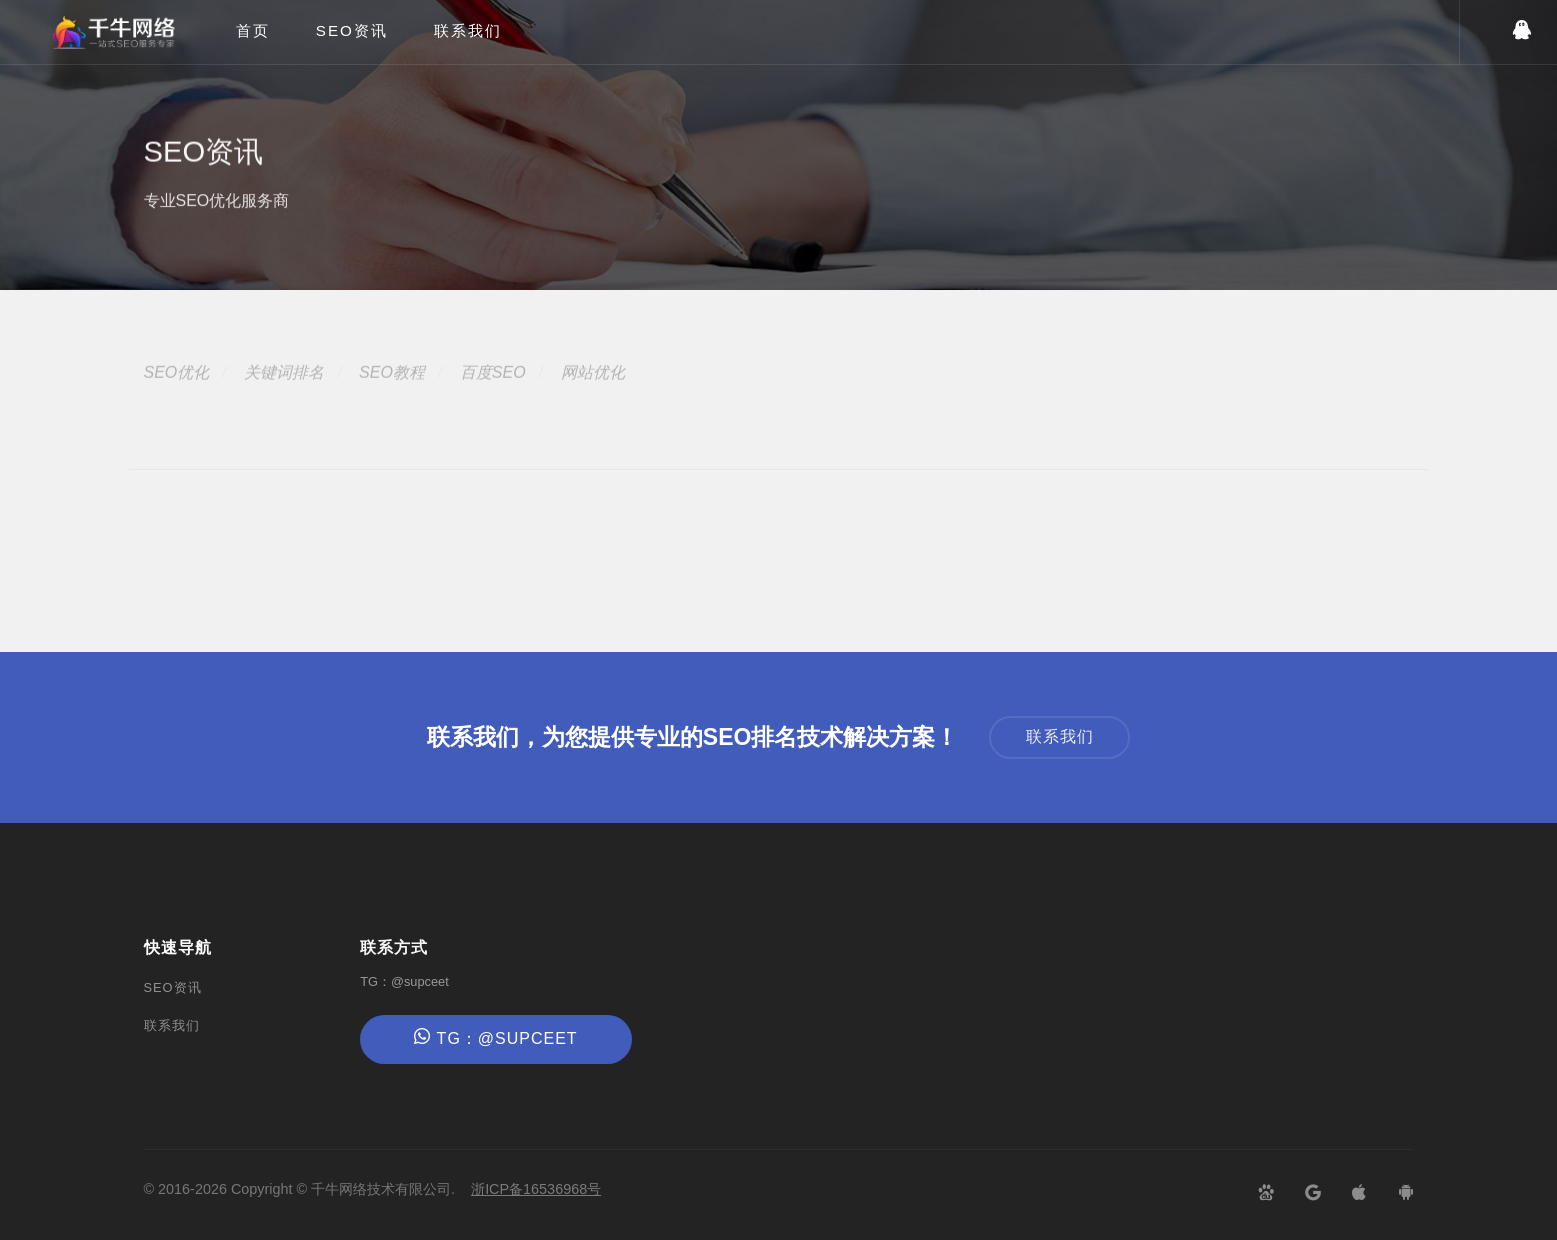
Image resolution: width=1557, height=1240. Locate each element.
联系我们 (468, 30)
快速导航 (178, 947)
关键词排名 (284, 392)
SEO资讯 (352, 30)
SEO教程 (392, 392)
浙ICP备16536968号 (536, 1189)
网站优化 (593, 392)
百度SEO (493, 392)
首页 (253, 30)
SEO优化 (177, 392)
